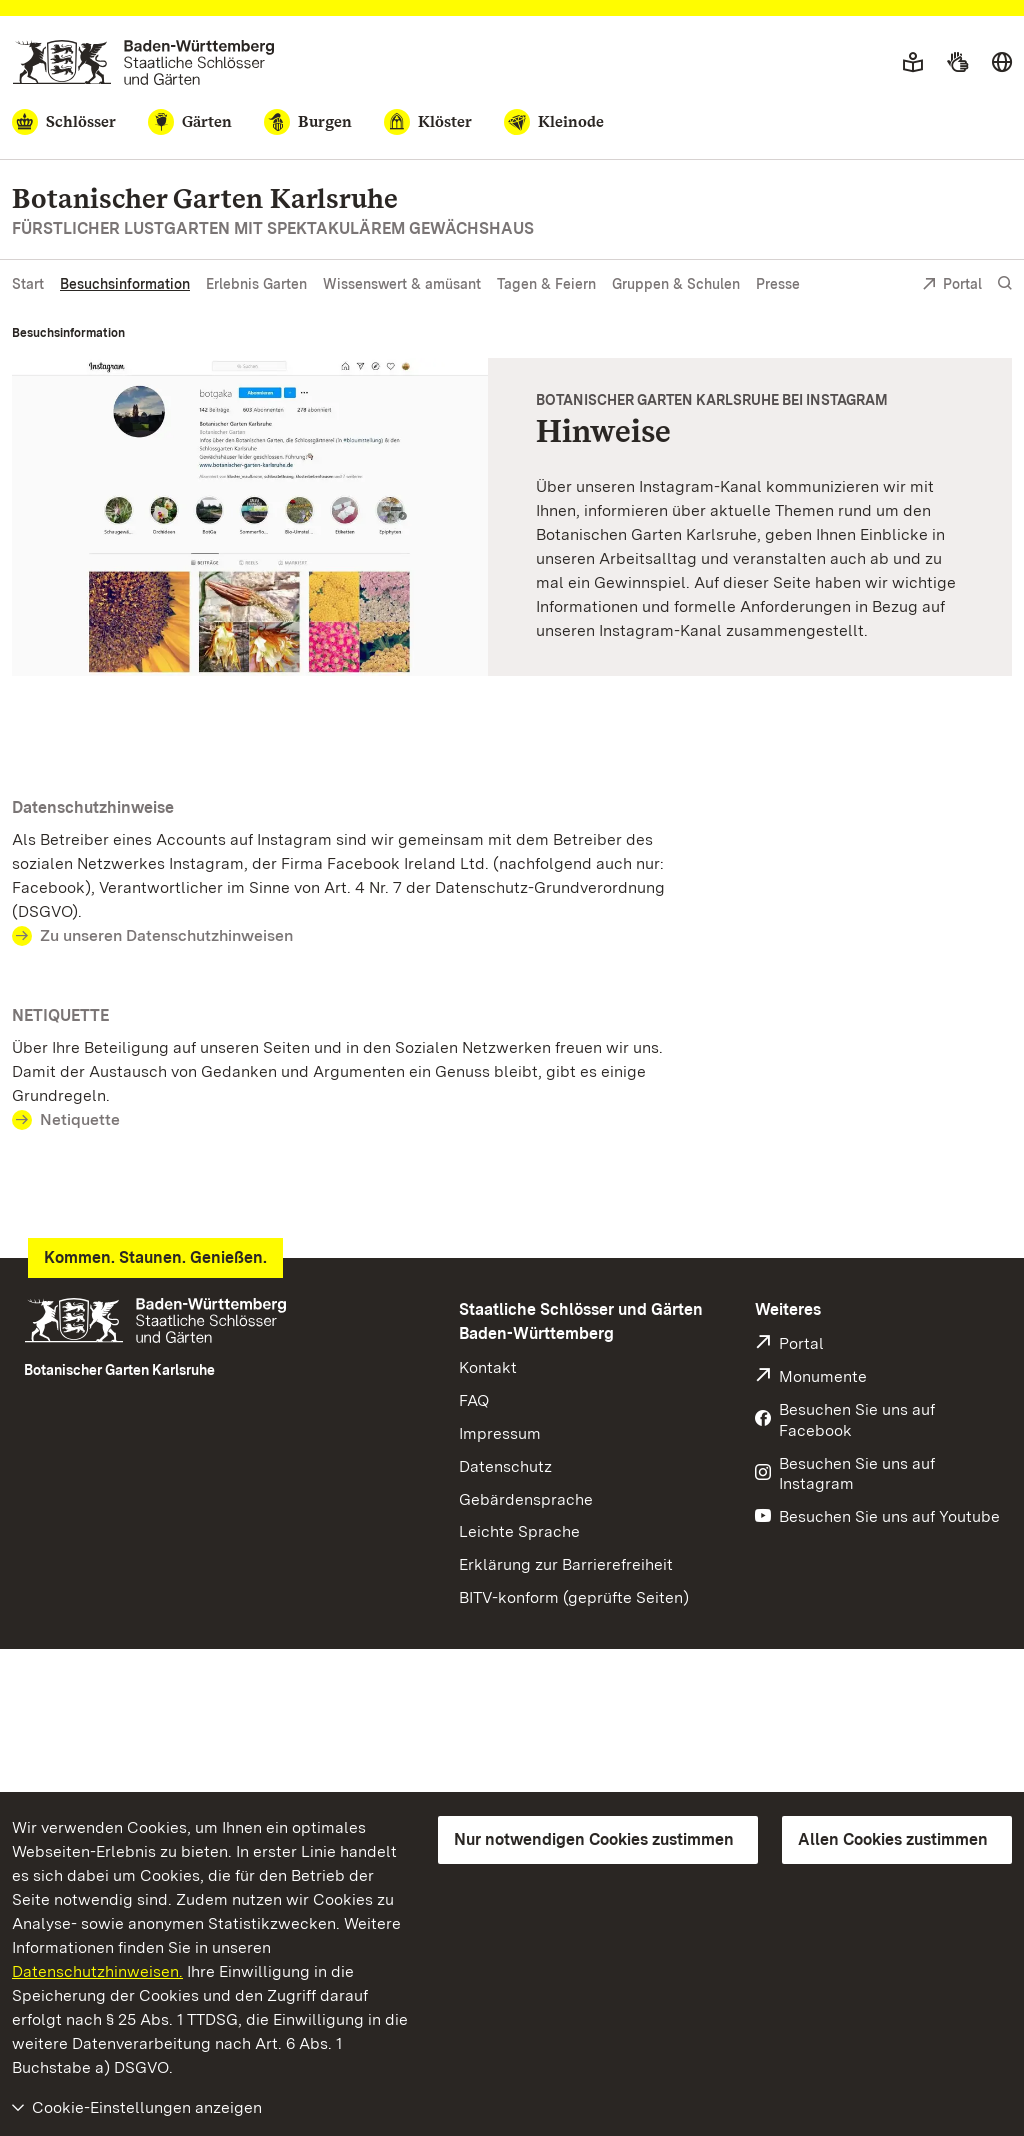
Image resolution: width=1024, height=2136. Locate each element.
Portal (952, 285)
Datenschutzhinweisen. (97, 1971)
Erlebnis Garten (256, 284)
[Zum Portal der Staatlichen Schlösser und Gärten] (143, 62)
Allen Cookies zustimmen (893, 1839)
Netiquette (80, 1119)
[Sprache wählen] (1002, 63)
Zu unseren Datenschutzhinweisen (166, 935)
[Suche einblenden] (1005, 283)
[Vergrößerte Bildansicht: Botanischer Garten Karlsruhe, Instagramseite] (250, 517)
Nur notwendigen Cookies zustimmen (594, 1839)
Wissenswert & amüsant (402, 284)
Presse (778, 284)
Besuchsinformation (125, 284)
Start (28, 284)
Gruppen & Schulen (676, 284)
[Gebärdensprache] (957, 63)
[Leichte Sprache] (913, 63)
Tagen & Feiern (546, 284)
